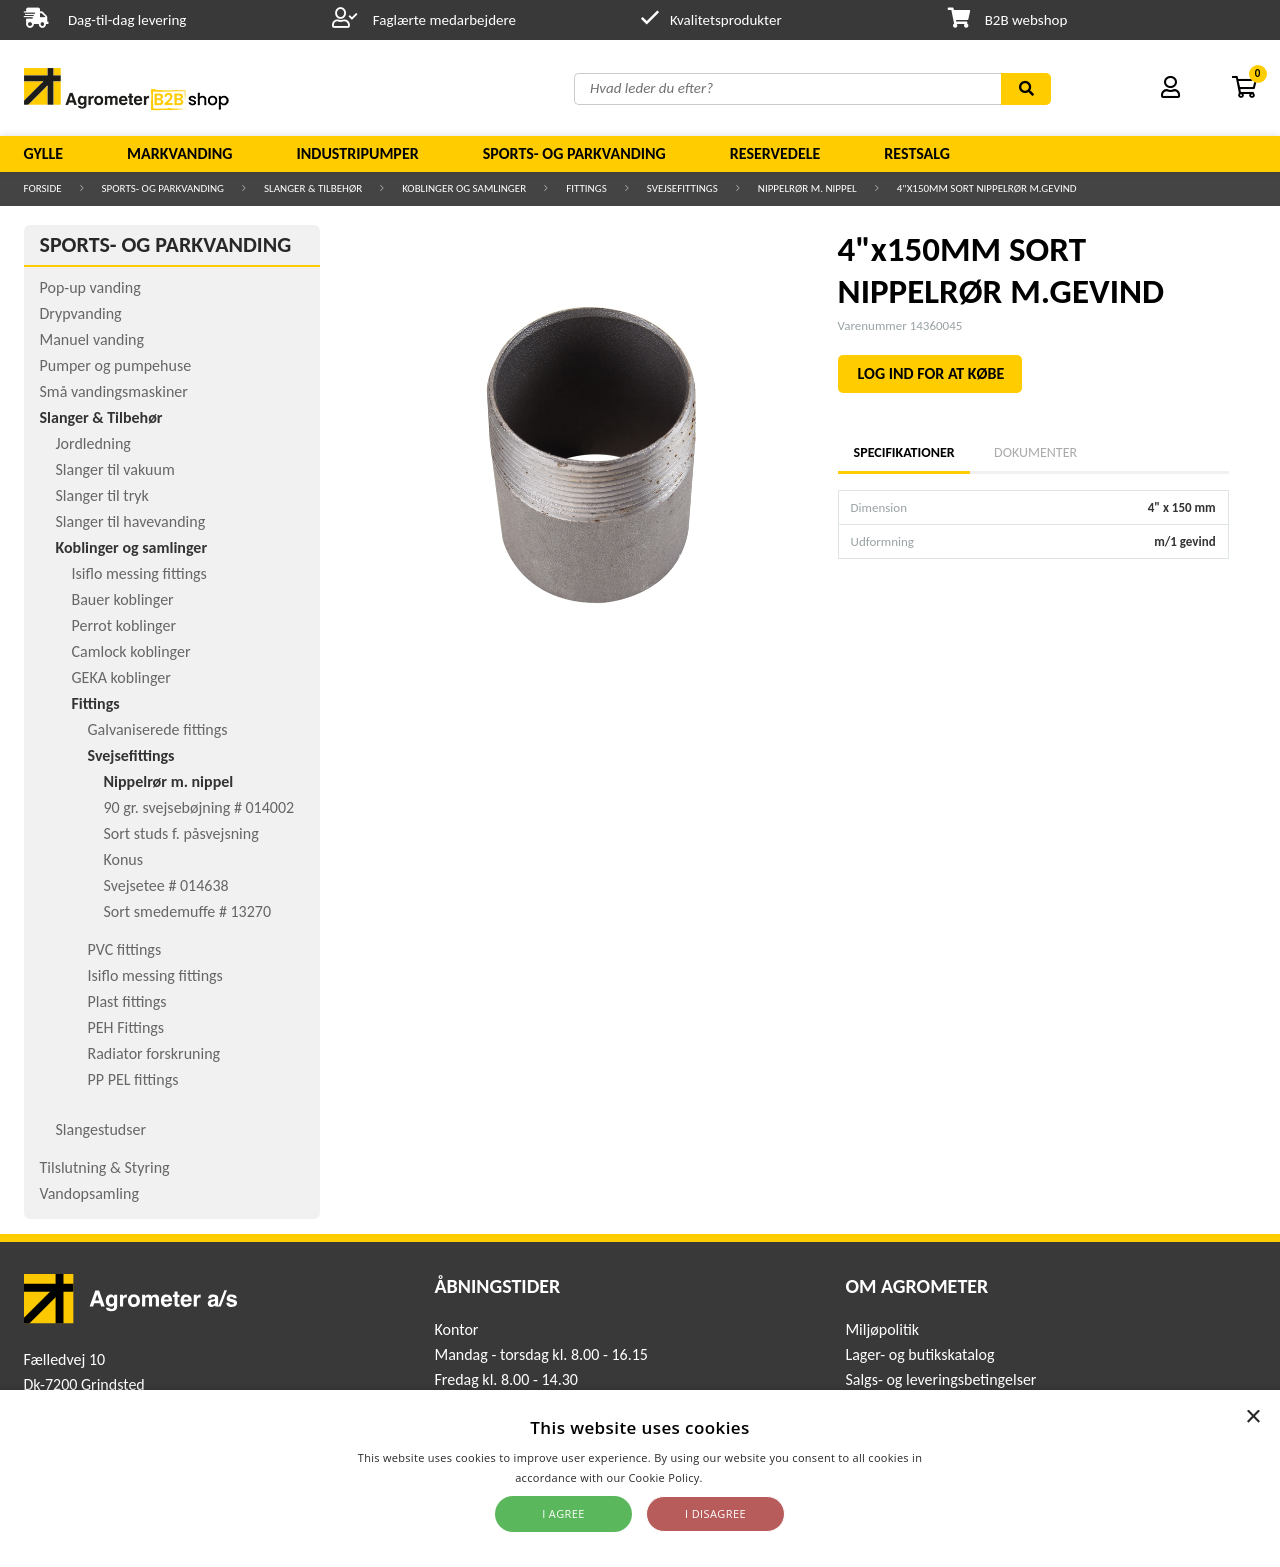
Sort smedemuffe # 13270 (188, 911)
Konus (124, 859)
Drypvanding (81, 313)
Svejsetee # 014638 (166, 885)
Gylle (44, 153)
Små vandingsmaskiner (114, 391)
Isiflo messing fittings (139, 573)
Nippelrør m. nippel (807, 188)
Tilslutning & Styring (105, 1167)
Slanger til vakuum (115, 469)
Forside (43, 188)
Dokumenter (1035, 452)
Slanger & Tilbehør (313, 188)
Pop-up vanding (90, 287)
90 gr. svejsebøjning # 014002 (199, 807)
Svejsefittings (682, 188)
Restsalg (917, 153)
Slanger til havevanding (131, 521)
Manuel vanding (92, 339)
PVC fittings (125, 949)
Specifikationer (904, 452)
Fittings (586, 188)
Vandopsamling (89, 1193)
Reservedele (775, 153)
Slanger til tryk (102, 495)
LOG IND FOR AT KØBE (931, 373)
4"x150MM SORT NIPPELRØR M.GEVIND (987, 188)
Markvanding (179, 153)
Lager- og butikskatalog (919, 1354)
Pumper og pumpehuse (116, 365)
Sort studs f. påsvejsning (181, 833)
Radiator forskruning (154, 1053)
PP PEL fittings (133, 1079)
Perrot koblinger (124, 625)
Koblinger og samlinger (464, 188)
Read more (735, 1477)
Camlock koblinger (131, 651)
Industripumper (357, 153)
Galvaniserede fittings (158, 729)
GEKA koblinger (121, 677)
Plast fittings (127, 1001)
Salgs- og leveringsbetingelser (940, 1379)
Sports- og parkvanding (574, 153)
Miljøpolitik (882, 1329)
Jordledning (93, 443)
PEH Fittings (126, 1027)
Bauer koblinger (123, 599)
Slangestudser (101, 1129)
